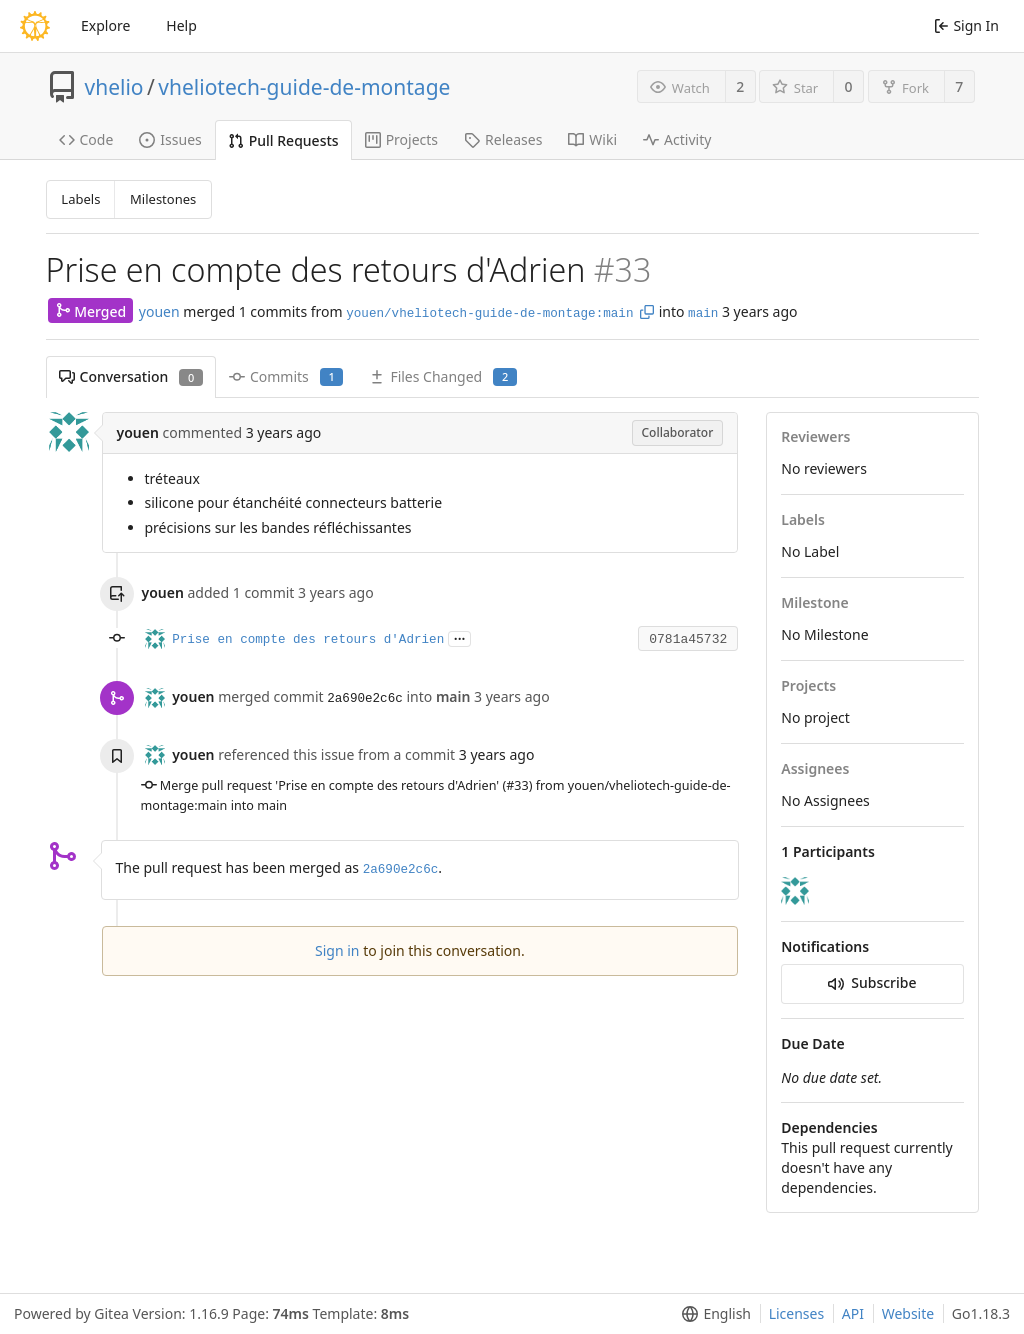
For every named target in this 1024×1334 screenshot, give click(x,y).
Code (86, 139)
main (703, 314)
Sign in (337, 950)
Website (908, 1313)
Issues (170, 139)
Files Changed (442, 376)
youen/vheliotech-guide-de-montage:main (489, 314)
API (853, 1313)
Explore (105, 25)
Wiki (592, 139)
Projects (401, 139)
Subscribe (872, 982)
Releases (503, 139)
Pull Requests (283, 140)
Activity (677, 139)
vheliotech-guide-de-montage (304, 87)
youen (159, 311)
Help (181, 25)
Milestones (163, 199)
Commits (286, 376)
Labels (80, 199)
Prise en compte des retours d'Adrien (308, 640)
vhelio (114, 87)
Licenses (797, 1313)
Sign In (966, 25)
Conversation (131, 376)
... (460, 637)
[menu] (712, 1314)
